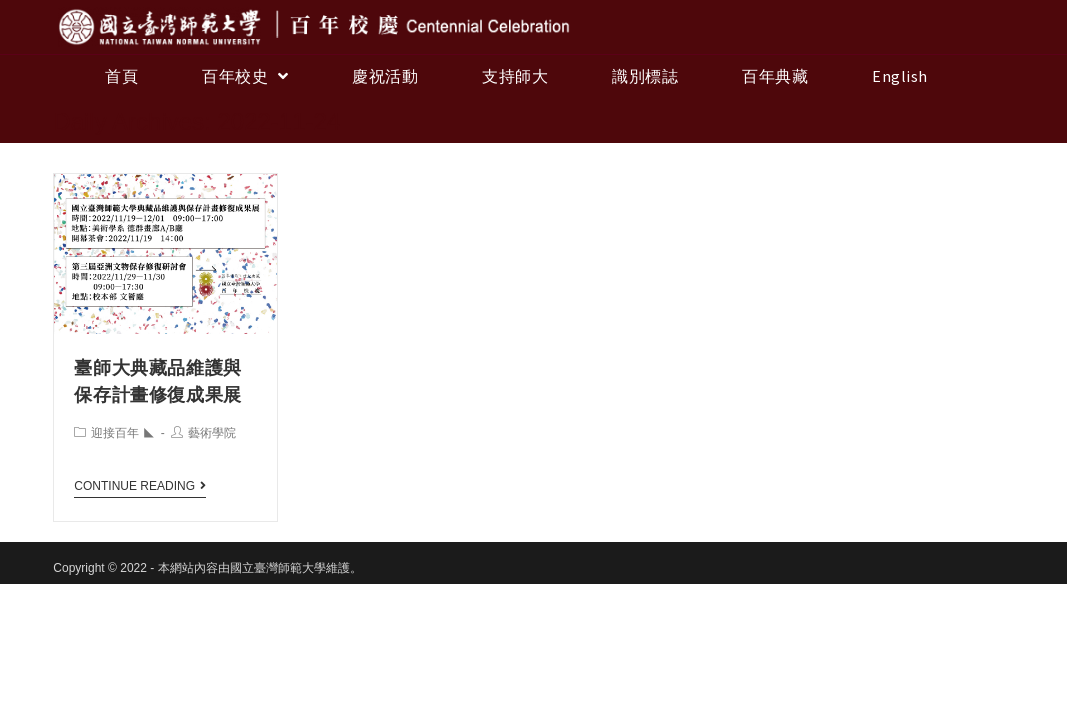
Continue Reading (140, 486)
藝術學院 (212, 433)
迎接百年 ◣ (122, 433)
